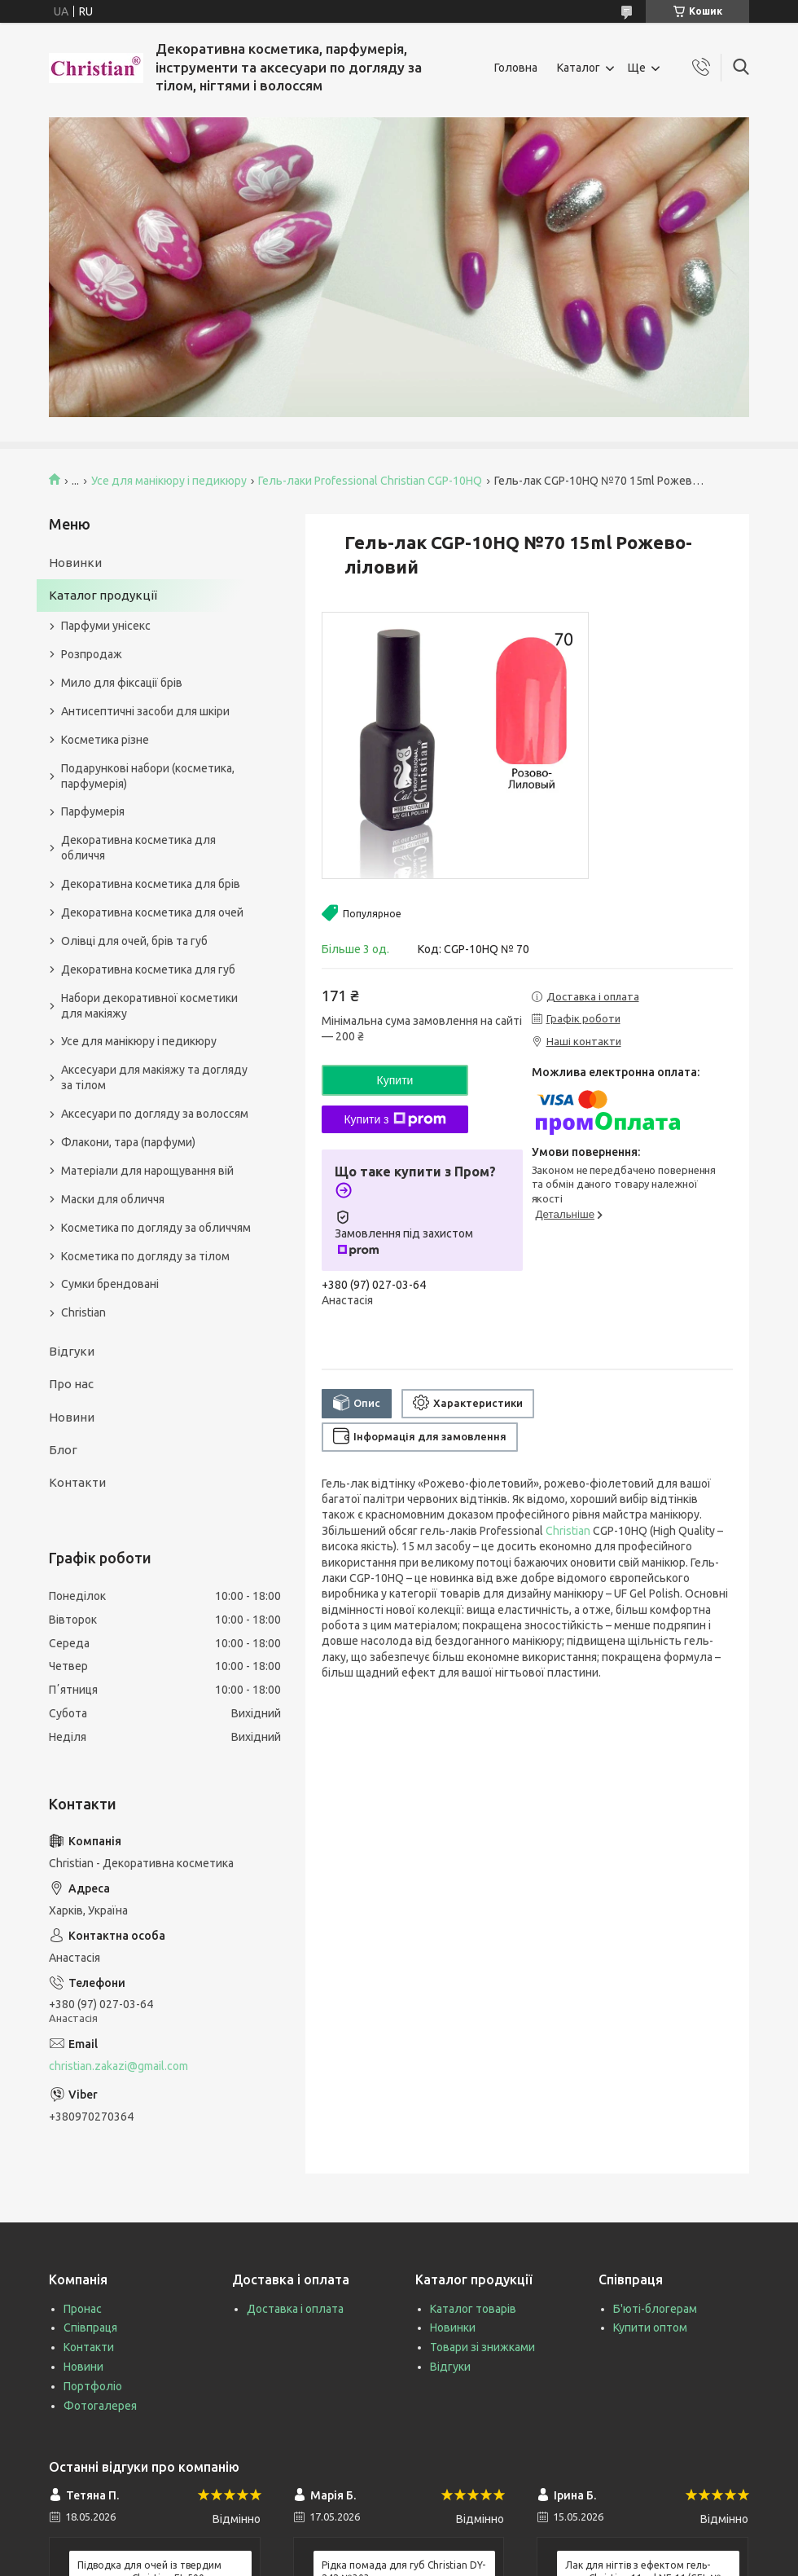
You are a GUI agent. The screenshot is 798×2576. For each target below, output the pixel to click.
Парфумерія (93, 811)
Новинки (75, 562)
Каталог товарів (473, 2308)
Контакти (77, 1482)
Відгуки (71, 1351)
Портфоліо (93, 2386)
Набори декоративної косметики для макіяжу (149, 1005)
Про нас (71, 1384)
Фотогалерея (100, 2405)
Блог (63, 1450)
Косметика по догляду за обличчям (156, 1227)
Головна (515, 67)
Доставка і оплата (295, 2308)
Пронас (83, 2308)
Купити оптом (650, 2327)
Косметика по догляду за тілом (145, 1256)
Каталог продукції (103, 595)
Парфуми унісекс (106, 625)
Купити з (394, 1119)
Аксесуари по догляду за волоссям (154, 1113)
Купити (395, 1080)
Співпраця (90, 2327)
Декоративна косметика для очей (152, 912)
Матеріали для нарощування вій (147, 1170)
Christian (568, 1530)
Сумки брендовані (110, 1283)
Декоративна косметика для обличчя (138, 847)
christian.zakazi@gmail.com (118, 2066)
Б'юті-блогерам (655, 2308)
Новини (71, 1417)
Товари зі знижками (482, 2347)
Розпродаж (91, 654)
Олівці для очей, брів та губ (134, 940)
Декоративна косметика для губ (148, 969)
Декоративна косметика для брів (150, 883)
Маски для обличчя (112, 1199)
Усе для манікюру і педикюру (169, 480)
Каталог (578, 67)
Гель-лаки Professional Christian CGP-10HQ (370, 480)
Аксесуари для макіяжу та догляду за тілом (154, 1077)
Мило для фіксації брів (121, 682)
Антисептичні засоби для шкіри (145, 711)
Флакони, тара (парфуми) (128, 1142)
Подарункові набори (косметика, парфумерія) (148, 776)
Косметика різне (105, 739)
